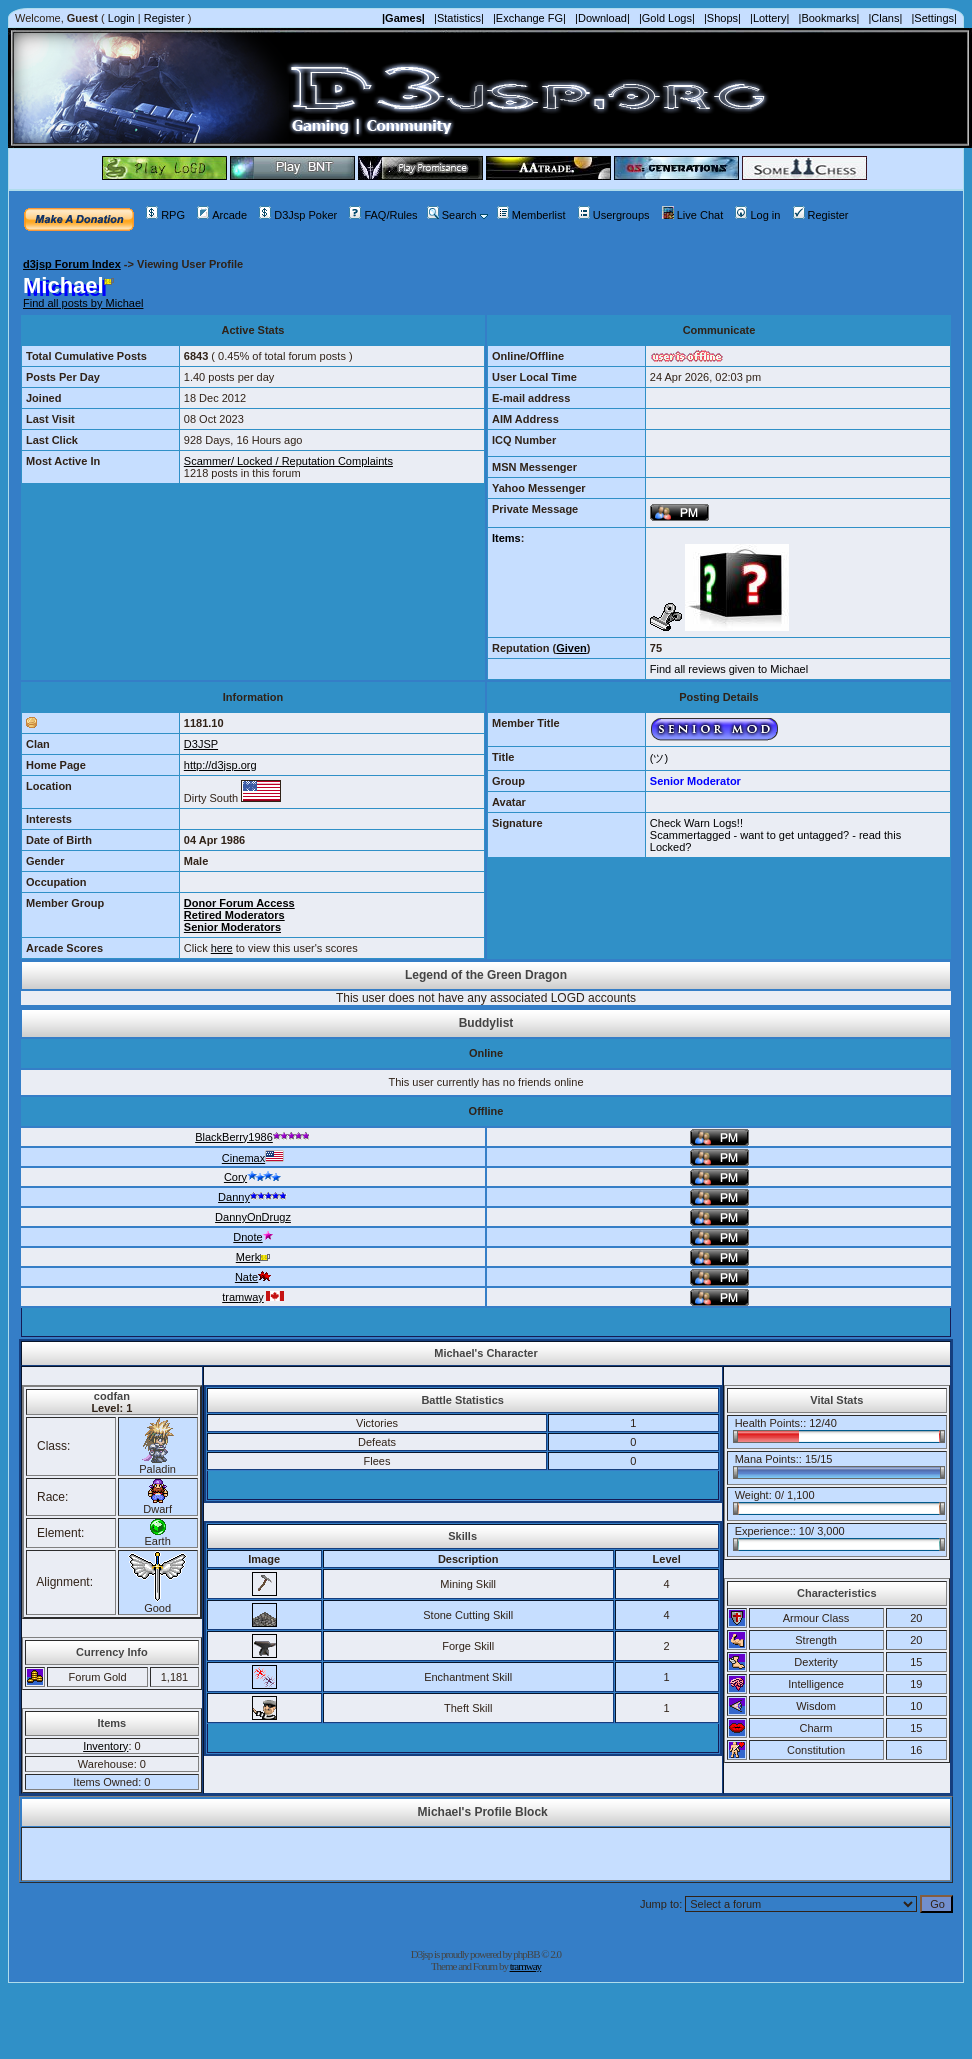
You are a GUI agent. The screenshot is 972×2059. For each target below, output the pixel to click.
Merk (253, 1257)
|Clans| (885, 18)
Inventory (105, 1746)
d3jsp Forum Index (72, 264)
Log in (757, 215)
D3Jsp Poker (298, 215)
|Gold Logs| (667, 18)
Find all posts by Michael (83, 303)
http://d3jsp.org (220, 765)
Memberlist (531, 215)
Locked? (671, 847)
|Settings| (933, 18)
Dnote (252, 1237)
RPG (165, 215)
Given (571, 648)
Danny (253, 1197)
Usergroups (614, 215)
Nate (253, 1277)
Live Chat (692, 215)
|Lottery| (769, 18)
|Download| (602, 18)
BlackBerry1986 (253, 1137)
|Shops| (722, 18)
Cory (253, 1177)
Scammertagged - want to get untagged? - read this (775, 835)
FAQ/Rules (383, 215)
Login (121, 18)
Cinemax (253, 1158)
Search (452, 215)
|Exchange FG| (529, 18)
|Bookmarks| (829, 18)
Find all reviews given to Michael (729, 669)
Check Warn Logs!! (696, 823)
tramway (253, 1297)
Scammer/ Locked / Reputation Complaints (288, 461)
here (222, 948)
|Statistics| (459, 18)
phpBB (526, 1954)
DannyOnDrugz (253, 1217)
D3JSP (201, 744)
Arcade (222, 215)
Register (164, 18)
